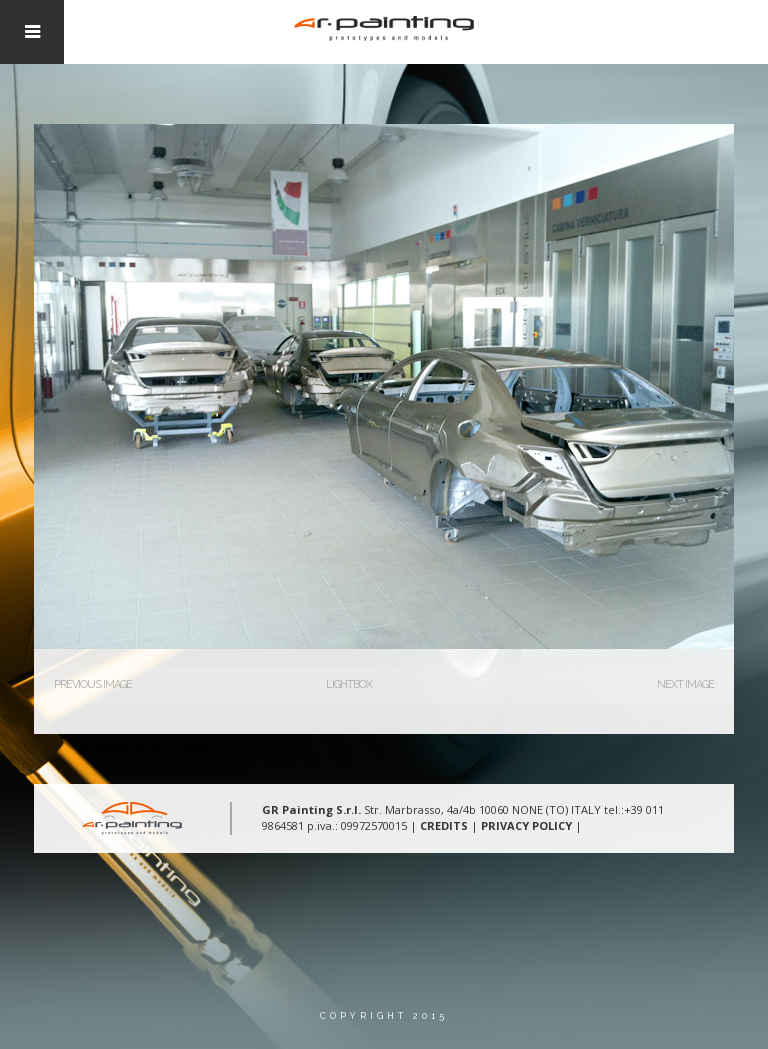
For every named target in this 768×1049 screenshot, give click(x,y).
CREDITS (444, 825)
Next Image (685, 684)
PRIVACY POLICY (526, 825)
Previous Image (93, 684)
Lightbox (349, 684)
